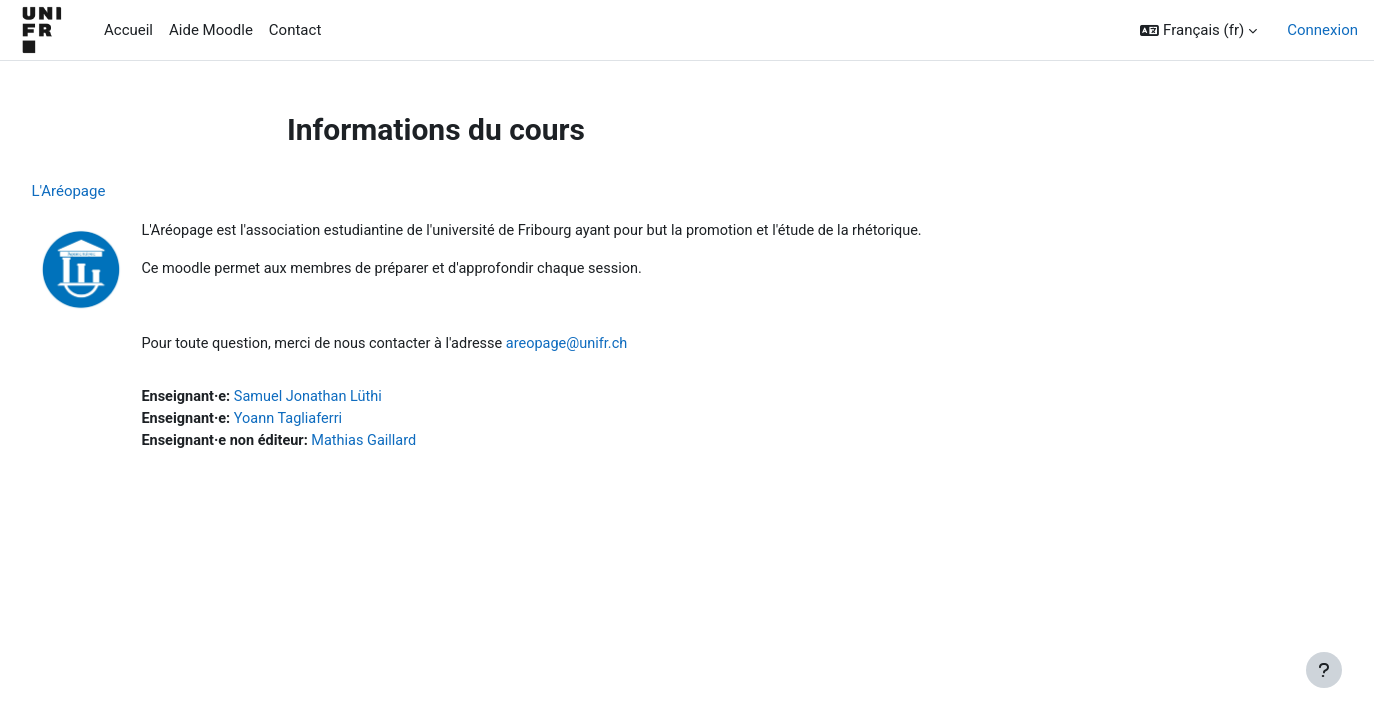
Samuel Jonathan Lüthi (358, 400)
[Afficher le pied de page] (1324, 670)
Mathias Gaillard (416, 445)
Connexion (1322, 30)
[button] (1198, 30)
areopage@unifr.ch (626, 347)
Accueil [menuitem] (128, 30)
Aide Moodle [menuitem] (211, 30)
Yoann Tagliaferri (338, 423)
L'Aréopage (113, 191)
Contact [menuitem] (295, 30)
